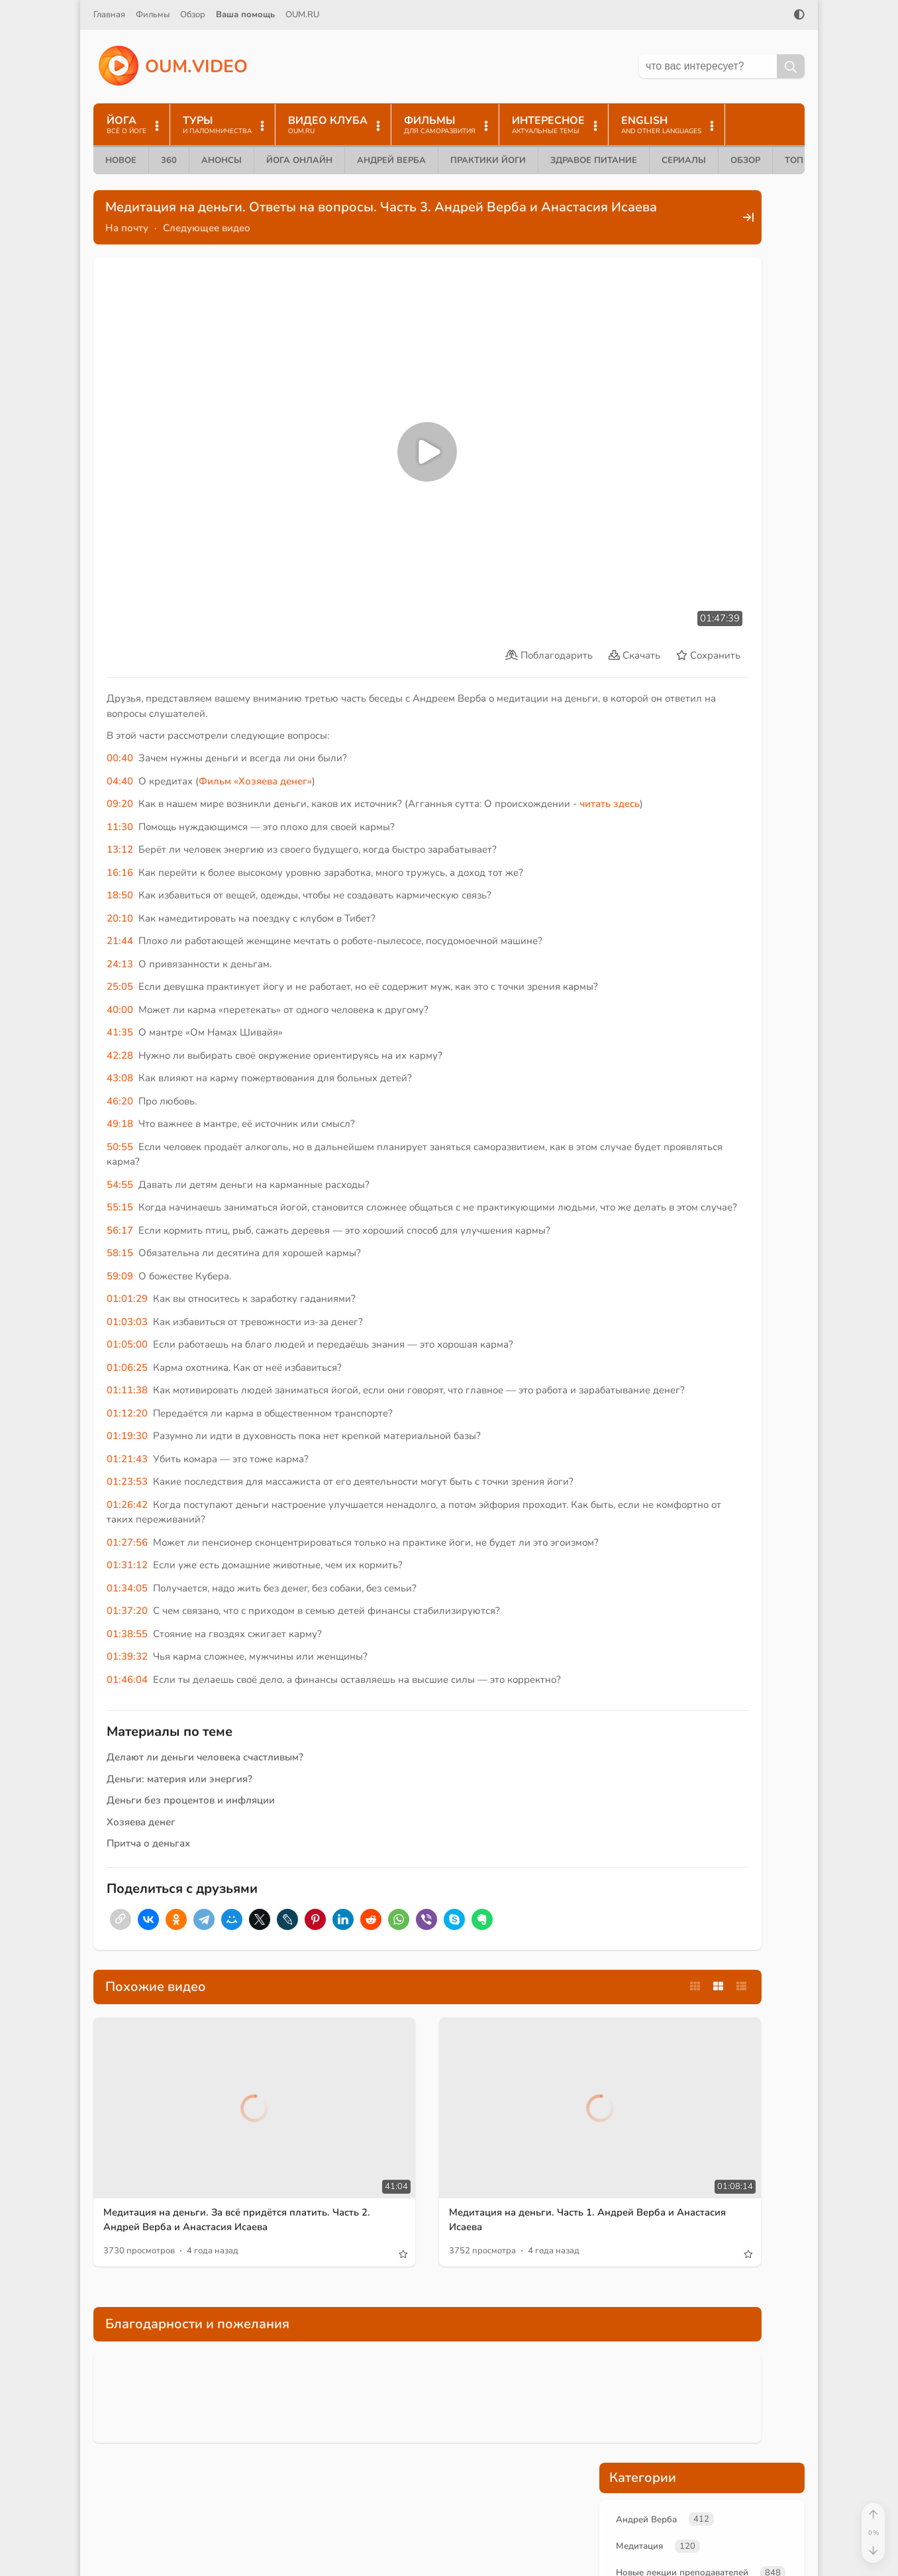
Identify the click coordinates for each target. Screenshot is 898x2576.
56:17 (120, 1192)
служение (758, 490)
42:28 (120, 1002)
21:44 (120, 873)
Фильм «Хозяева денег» (255, 698)
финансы (745, 448)
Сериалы (684, 160)
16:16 (120, 804)
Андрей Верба (391, 160)
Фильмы (153, 15)
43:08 (120, 1025)
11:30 (120, 758)
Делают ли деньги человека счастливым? (205, 1763)
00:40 (120, 675)
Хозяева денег (141, 1828)
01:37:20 (127, 1617)
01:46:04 (127, 1686)
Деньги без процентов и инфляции (191, 1806)
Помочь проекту (618, 2511)
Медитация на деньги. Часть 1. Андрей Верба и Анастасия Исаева (459, 2178)
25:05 (120, 919)
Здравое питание (593, 160)
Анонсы (221, 160)
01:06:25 (127, 1329)
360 (169, 160)
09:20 (120, 720)
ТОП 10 (801, 160)
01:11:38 (127, 1352)
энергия (636, 469)
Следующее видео (206, 243)
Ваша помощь (245, 15)
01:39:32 (127, 1663)
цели (740, 469)
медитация (641, 448)
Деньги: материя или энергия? (179, 1785)
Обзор (192, 15)
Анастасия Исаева (658, 330)
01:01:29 (127, 1260)
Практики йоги (488, 160)
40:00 (120, 956)
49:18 (120, 1070)
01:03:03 (127, 1283)
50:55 (120, 1093)
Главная (109, 15)
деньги (695, 448)
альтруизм (692, 469)
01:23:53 (127, 1458)
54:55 (120, 1131)
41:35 (120, 979)
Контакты (601, 2556)
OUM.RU (302, 15)
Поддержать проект (702, 658)
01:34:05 (127, 1594)
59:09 (120, 1237)
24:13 (120, 895)
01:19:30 (127, 1412)
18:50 (120, 827)
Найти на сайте (615, 2533)
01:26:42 (127, 1496)
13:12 (120, 781)
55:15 (120, 1154)
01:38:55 (127, 1640)
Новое (120, 160)
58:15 (120, 1215)
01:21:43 (127, 1435)
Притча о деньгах (148, 1849)
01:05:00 (127, 1306)
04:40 (120, 698)
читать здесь (143, 736)
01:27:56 (127, 1533)
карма (708, 490)
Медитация (642, 275)
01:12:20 (127, 1390)
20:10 (120, 850)
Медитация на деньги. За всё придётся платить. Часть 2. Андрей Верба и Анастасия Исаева (204, 2185)
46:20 (120, 1048)
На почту (126, 243)
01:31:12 (127, 1571)
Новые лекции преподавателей (690, 302)
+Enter (630, 775)
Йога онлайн (299, 160)
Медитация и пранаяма (671, 358)
